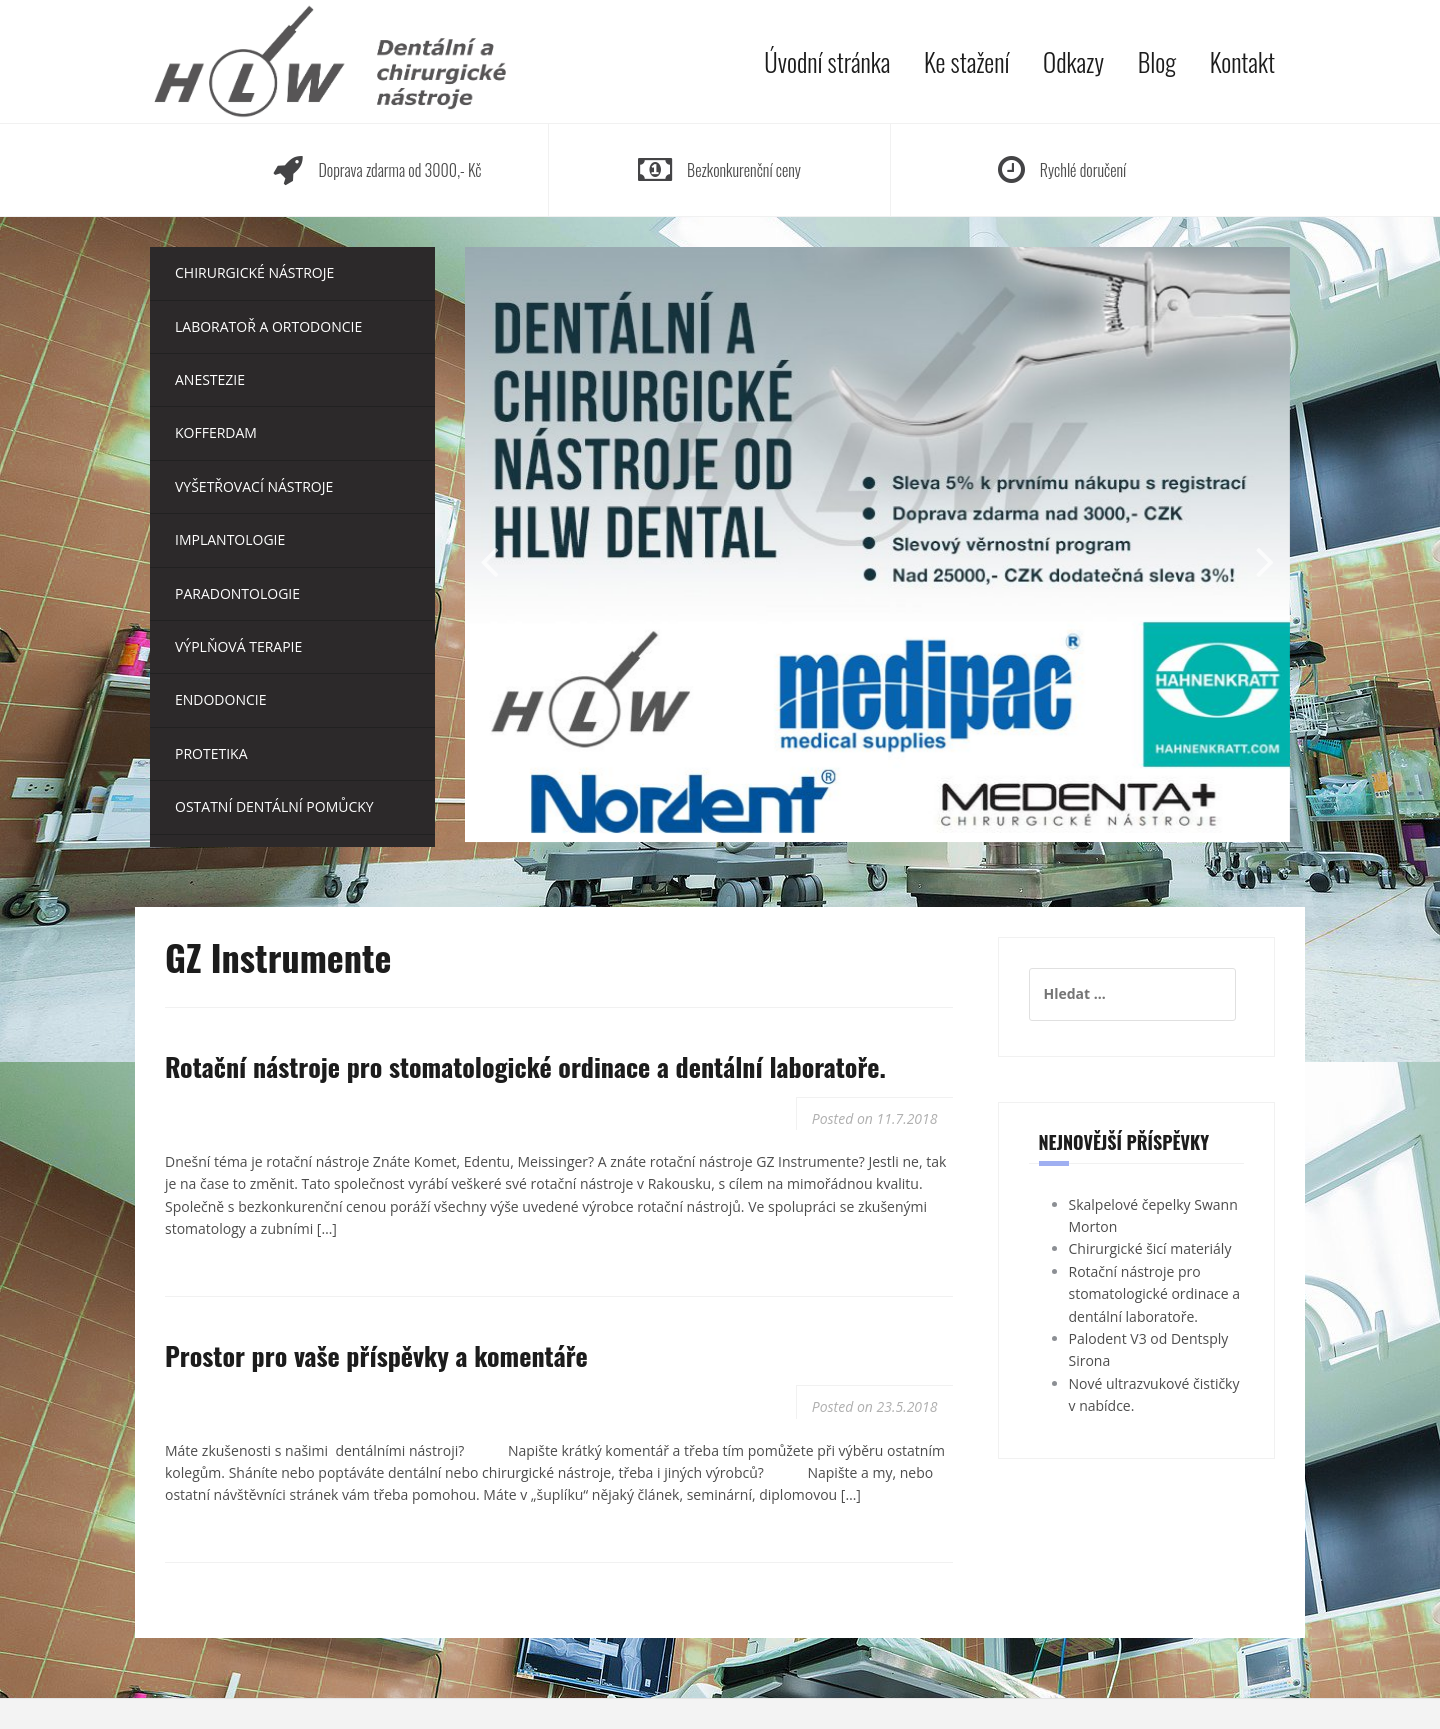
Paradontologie (237, 593)
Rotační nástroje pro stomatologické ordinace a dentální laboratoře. (525, 1066)
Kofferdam (216, 432)
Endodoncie (220, 699)
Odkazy (1073, 61)
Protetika (211, 753)
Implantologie (230, 539)
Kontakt (1242, 61)
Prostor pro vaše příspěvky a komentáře (376, 1355)
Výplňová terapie (238, 646)
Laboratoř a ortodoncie (268, 326)
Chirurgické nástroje (254, 272)
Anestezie (210, 379)
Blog (1157, 61)
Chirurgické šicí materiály (1150, 1248)
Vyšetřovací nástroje (254, 486)
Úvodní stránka (827, 61)
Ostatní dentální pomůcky (274, 806)
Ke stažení (966, 61)
